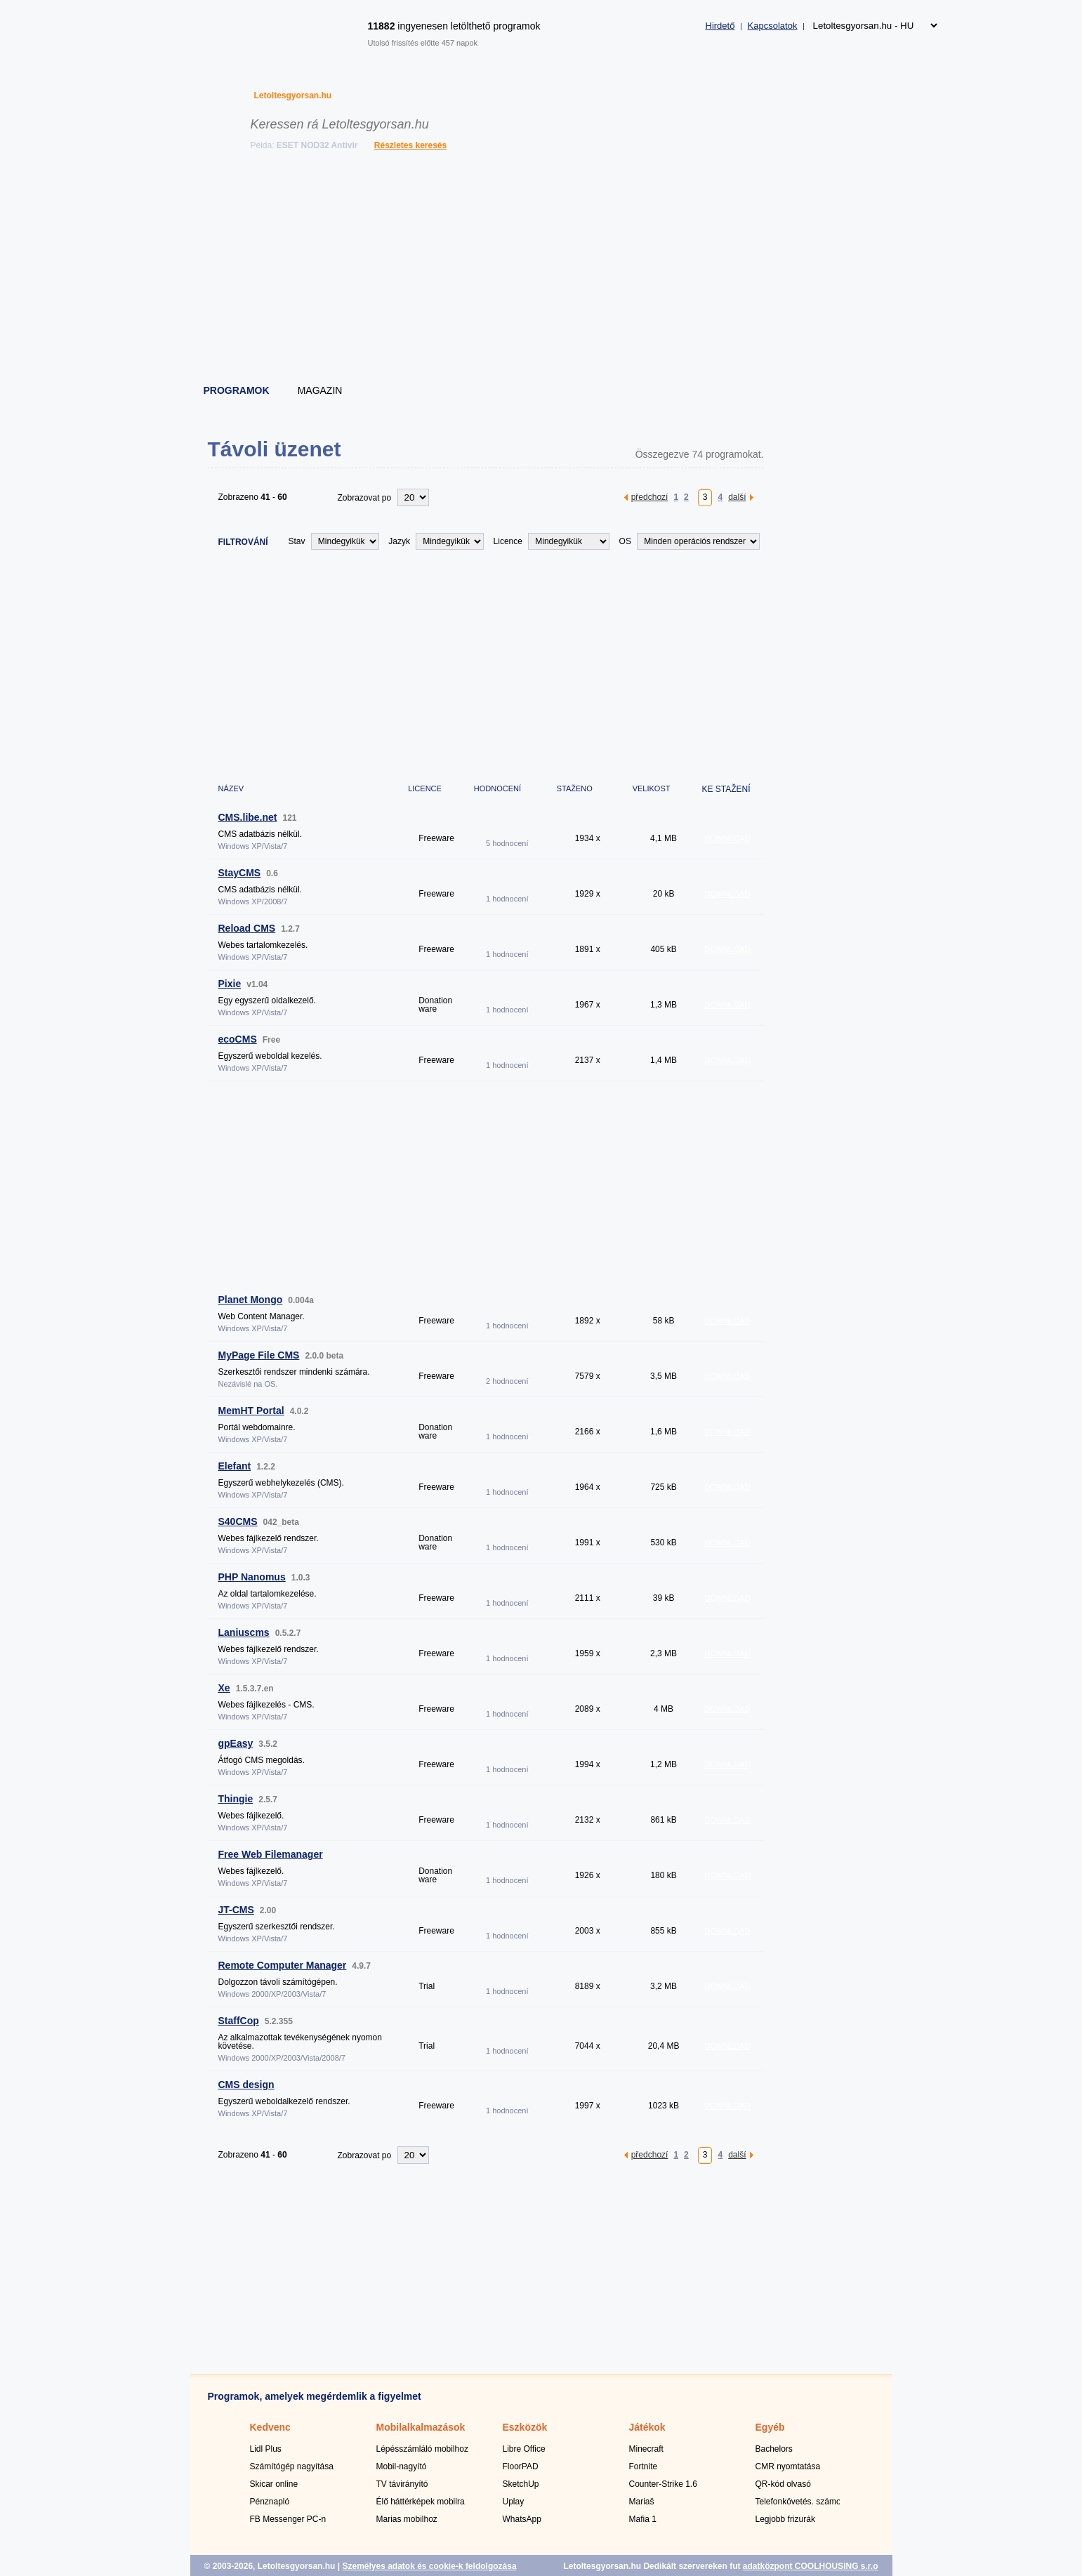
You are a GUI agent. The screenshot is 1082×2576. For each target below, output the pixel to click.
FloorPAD (521, 2466)
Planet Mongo (250, 1299)
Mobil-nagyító (401, 2466)
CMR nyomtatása (788, 2466)
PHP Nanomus (252, 1577)
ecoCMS (237, 1039)
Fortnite (643, 2466)
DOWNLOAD (728, 838)
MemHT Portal (251, 1410)
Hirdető (720, 25)
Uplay (513, 2501)
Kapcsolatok (773, 25)
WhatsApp (522, 2519)
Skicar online (274, 2484)
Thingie (235, 1798)
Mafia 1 (643, 2519)
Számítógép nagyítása (292, 2466)
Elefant (234, 1466)
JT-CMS (236, 1909)
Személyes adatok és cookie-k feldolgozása (429, 2566)
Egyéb (770, 2427)
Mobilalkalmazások (421, 2427)
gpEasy (235, 1743)
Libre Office (524, 2449)
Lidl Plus (266, 2449)
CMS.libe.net (247, 817)
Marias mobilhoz (406, 2519)
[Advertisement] (542, 270)
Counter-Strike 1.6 (663, 2484)
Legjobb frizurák (785, 2519)
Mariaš (641, 2501)
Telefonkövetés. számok (800, 2501)
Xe (224, 1687)
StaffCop (238, 2020)
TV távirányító (402, 2484)
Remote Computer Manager (282, 1965)
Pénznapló (270, 2501)
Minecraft (646, 2449)
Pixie (230, 983)
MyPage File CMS (259, 1355)
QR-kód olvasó (783, 2484)
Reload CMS (247, 928)
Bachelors (774, 2449)
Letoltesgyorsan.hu (293, 95)
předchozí (649, 496)
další (737, 496)
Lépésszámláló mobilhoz (422, 2449)
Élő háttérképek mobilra (420, 2501)
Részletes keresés (410, 145)
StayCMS (239, 872)
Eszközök (525, 2427)
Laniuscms (244, 1632)
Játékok (647, 2427)
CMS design (246, 2084)
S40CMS (238, 1521)
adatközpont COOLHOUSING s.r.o (810, 2566)
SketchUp (521, 2484)
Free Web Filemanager (270, 1854)
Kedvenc (270, 2427)
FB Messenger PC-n (288, 2519)
